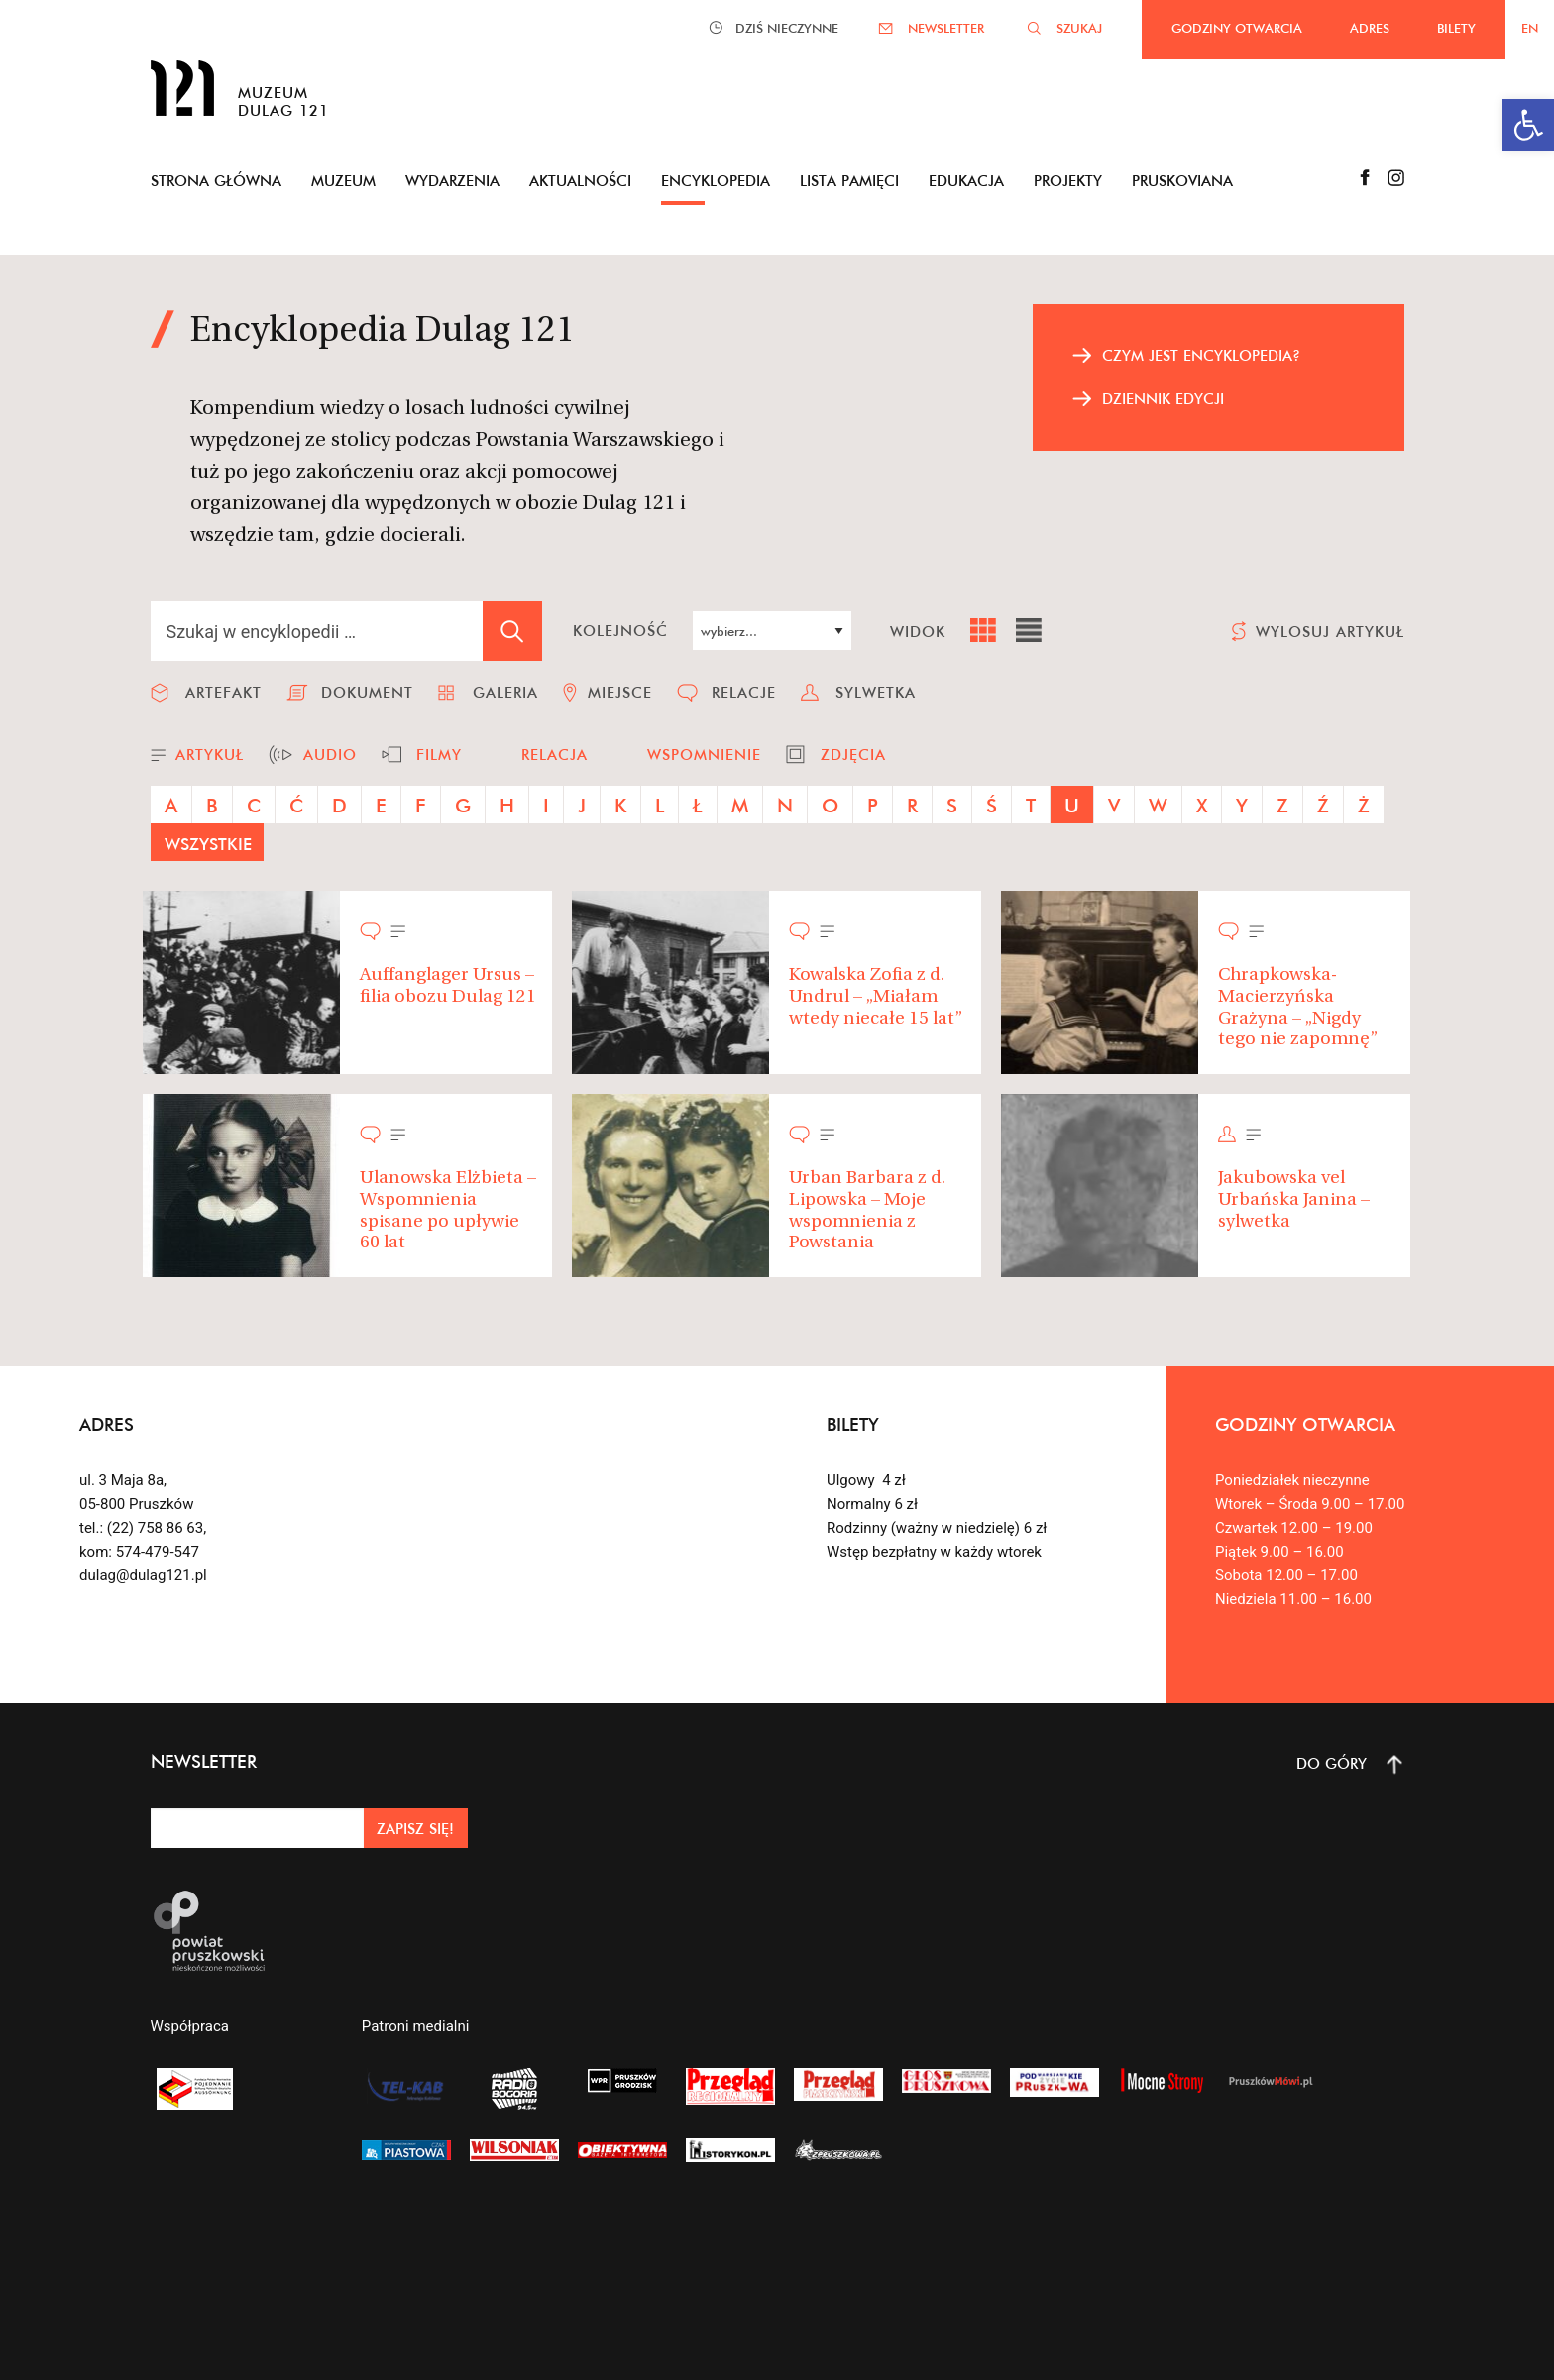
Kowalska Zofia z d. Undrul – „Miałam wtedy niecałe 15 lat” (875, 997)
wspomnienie (704, 754)
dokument (367, 692)
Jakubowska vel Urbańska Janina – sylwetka (1294, 1200)
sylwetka (875, 692)
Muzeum (343, 180)
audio (330, 754)
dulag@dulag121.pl (143, 1575)
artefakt (223, 692)
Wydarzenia (452, 180)
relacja (554, 754)
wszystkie (208, 843)
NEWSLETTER (946, 28)
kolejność (620, 630)
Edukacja (966, 180)
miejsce (620, 692)
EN (1529, 28)
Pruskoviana (1182, 180)
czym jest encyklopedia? (1201, 355)
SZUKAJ (1079, 28)
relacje (744, 692)
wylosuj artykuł (1330, 631)
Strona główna (216, 180)
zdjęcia (853, 754)
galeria (505, 692)
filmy (439, 754)
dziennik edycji (1163, 398)
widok (917, 631)
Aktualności (580, 180)
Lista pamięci (849, 180)
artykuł (209, 754)
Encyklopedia (715, 180)
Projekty (1068, 180)
